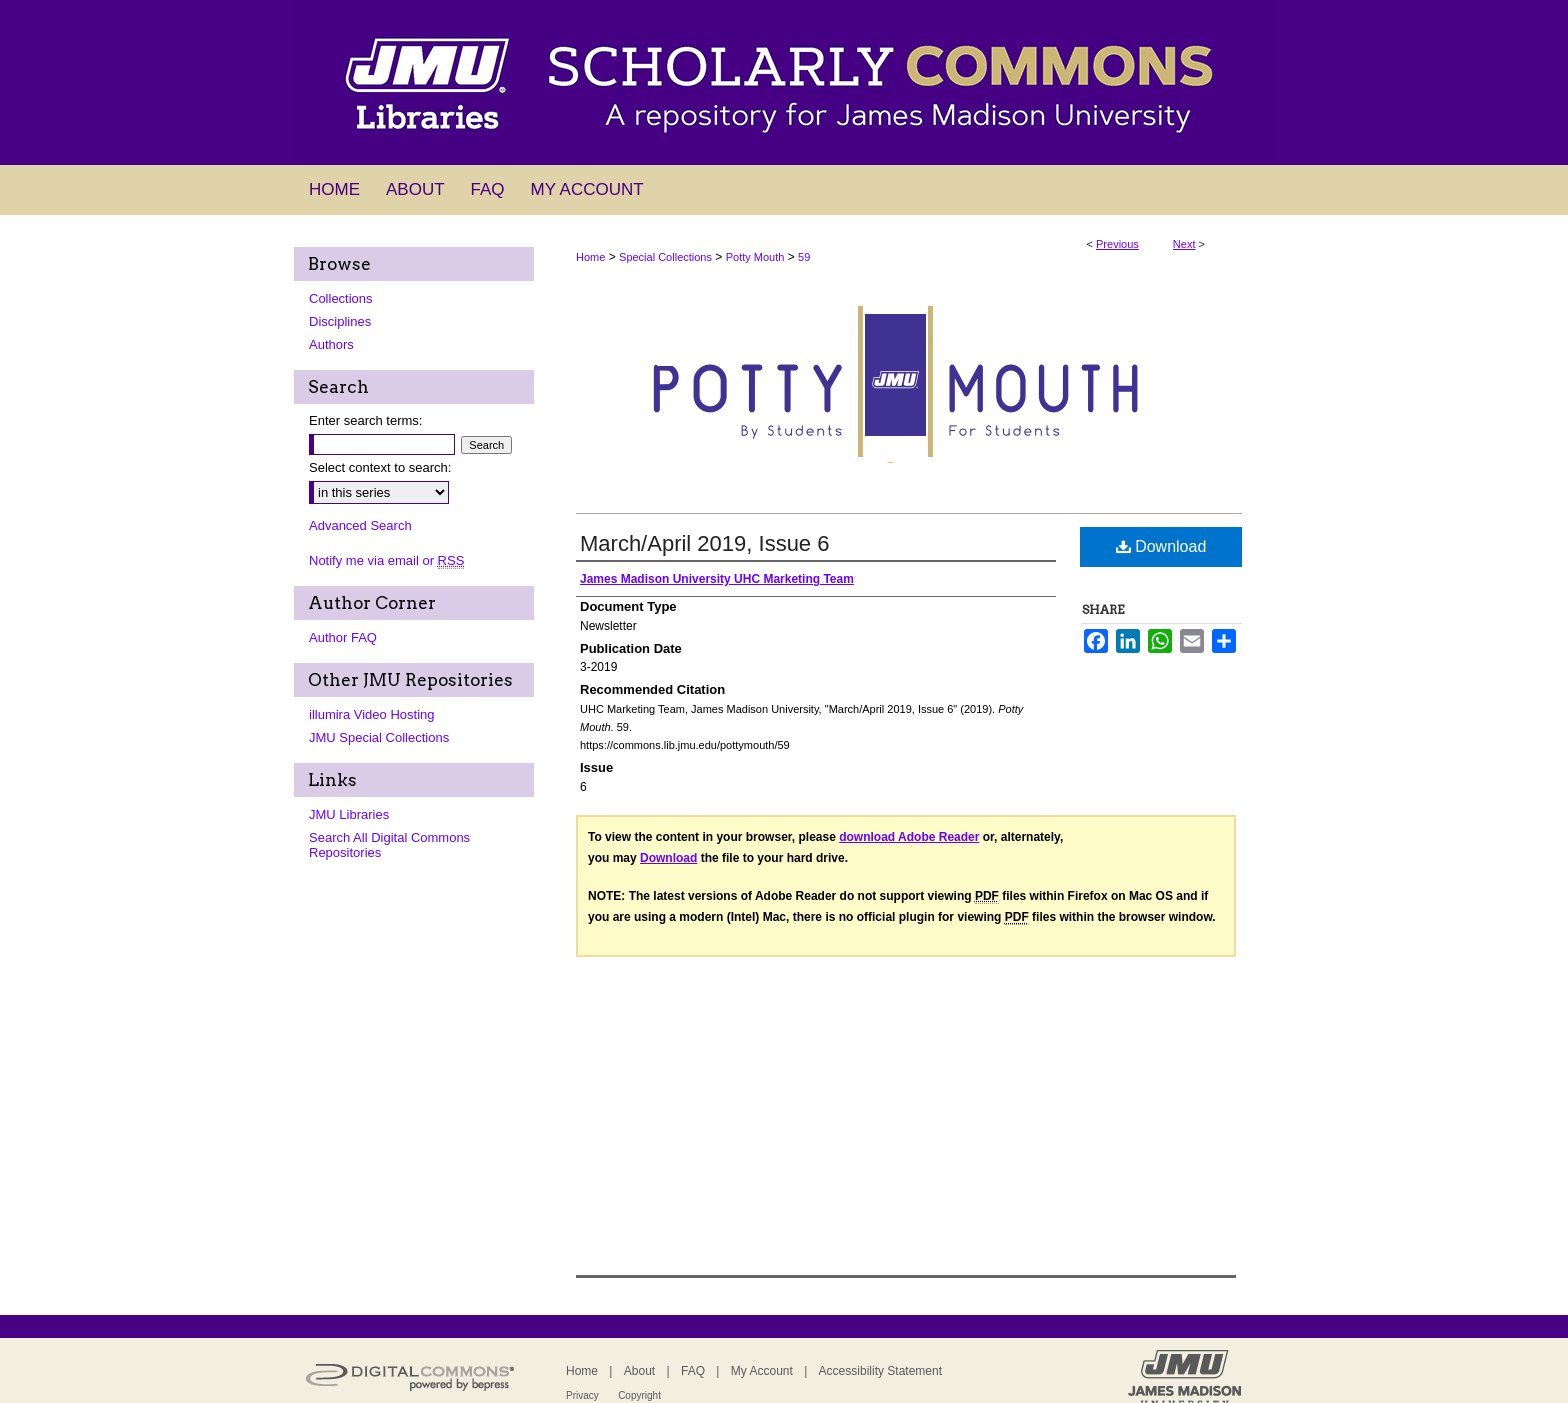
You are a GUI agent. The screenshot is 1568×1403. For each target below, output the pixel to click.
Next (1184, 244)
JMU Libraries (349, 814)
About (639, 1371)
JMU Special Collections (379, 737)
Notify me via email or (386, 560)
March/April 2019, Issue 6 (704, 543)
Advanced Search (360, 525)
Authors (331, 344)
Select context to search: (380, 467)
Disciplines (340, 321)
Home (590, 257)
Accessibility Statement (880, 1371)
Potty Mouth (755, 257)
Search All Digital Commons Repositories (389, 845)
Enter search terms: (365, 420)
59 (804, 257)
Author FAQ (343, 637)
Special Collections (665, 257)
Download (1161, 546)
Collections (341, 298)
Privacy (582, 1395)
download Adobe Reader (909, 837)
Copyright (639, 1395)
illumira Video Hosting (372, 714)
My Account (762, 1371)
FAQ (693, 1371)
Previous (1117, 244)
